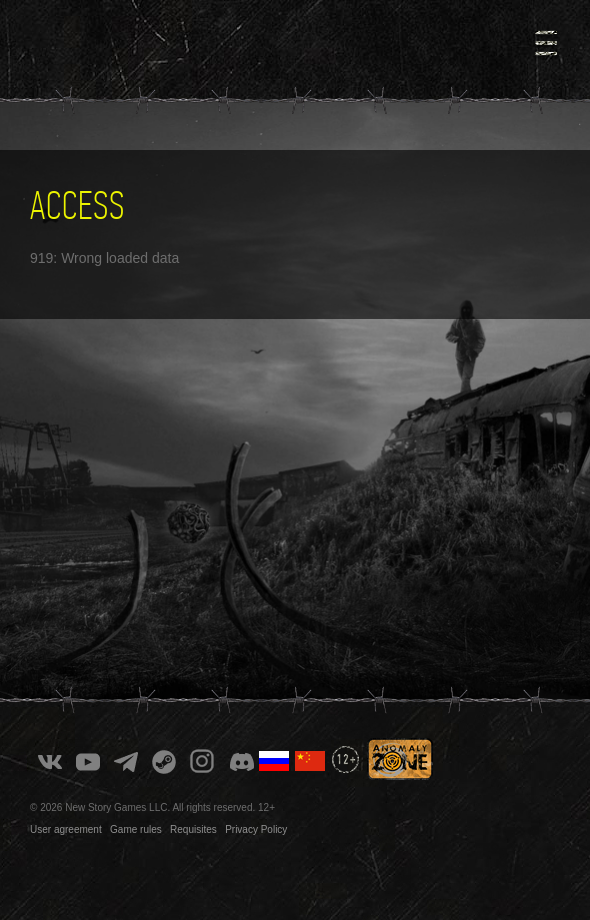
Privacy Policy (256, 829)
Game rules (136, 829)
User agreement (66, 829)
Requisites (193, 829)
